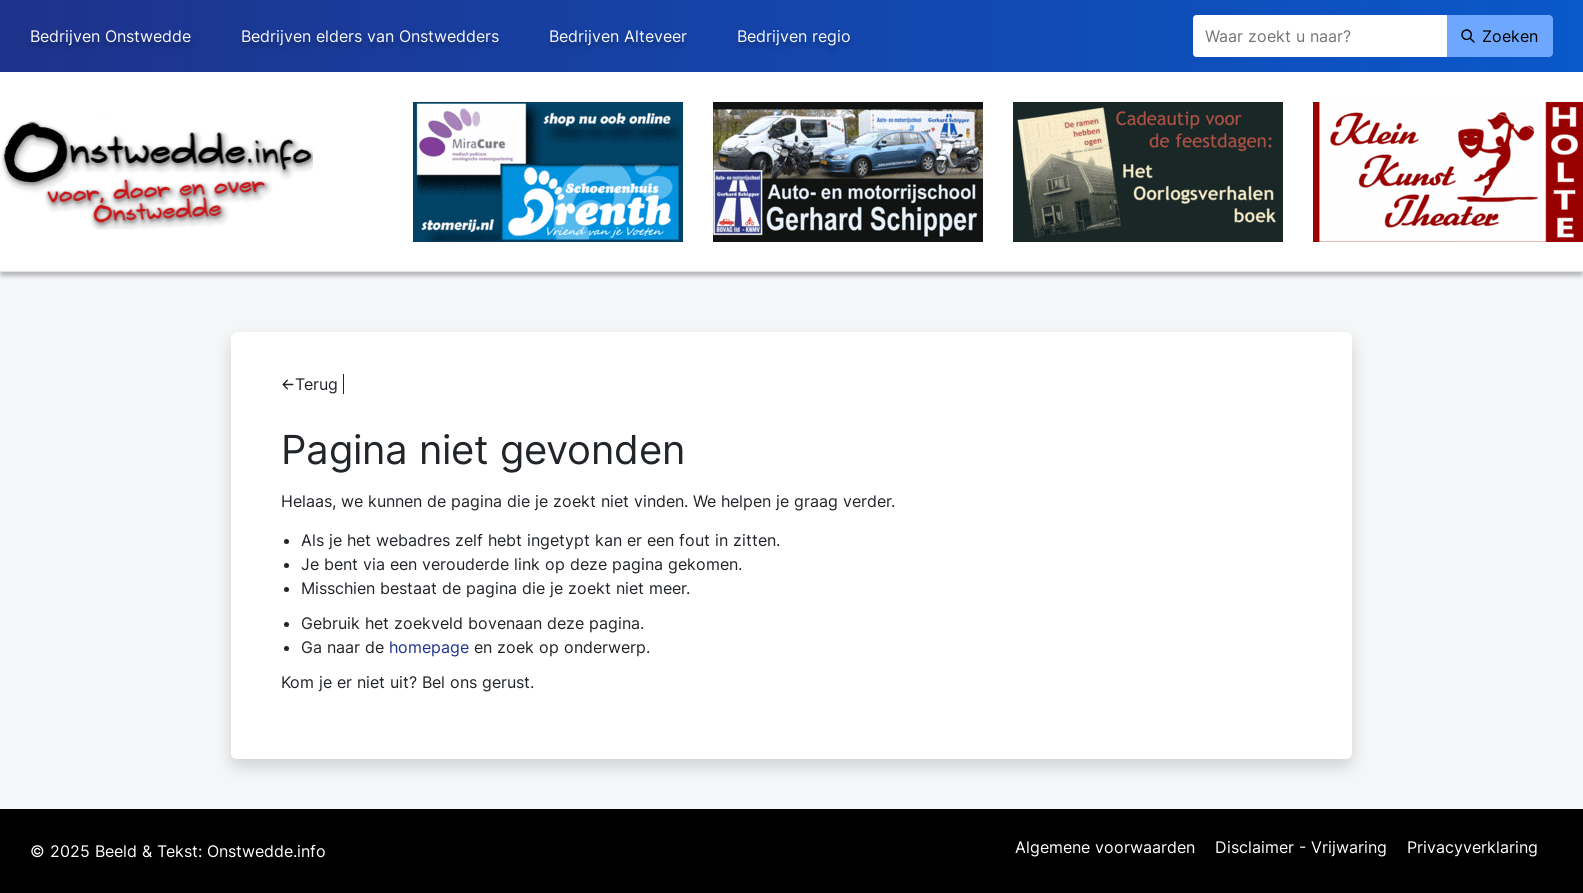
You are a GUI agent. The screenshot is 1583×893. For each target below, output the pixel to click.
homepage (429, 647)
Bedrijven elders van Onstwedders (370, 36)
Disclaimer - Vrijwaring (1301, 848)
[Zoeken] (1320, 36)
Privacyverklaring (1472, 848)
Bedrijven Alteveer (618, 36)
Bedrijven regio (794, 36)
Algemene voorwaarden (1105, 848)
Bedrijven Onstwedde (110, 36)
